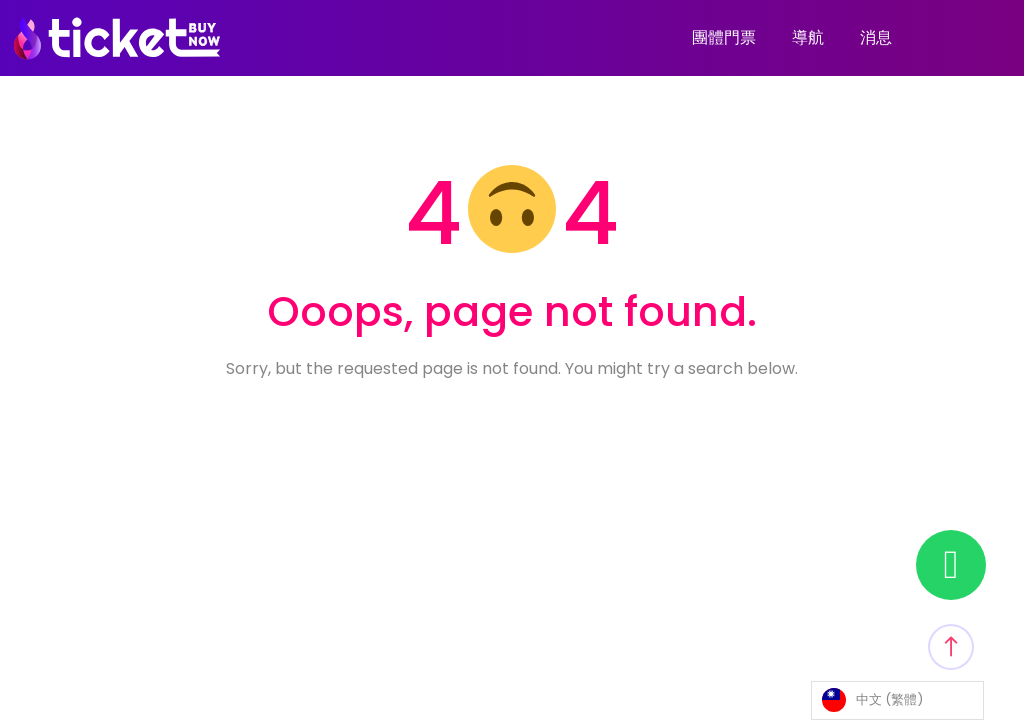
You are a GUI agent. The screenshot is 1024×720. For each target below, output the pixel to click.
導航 (808, 38)
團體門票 (724, 38)
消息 (876, 38)
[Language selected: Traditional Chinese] (897, 700)
